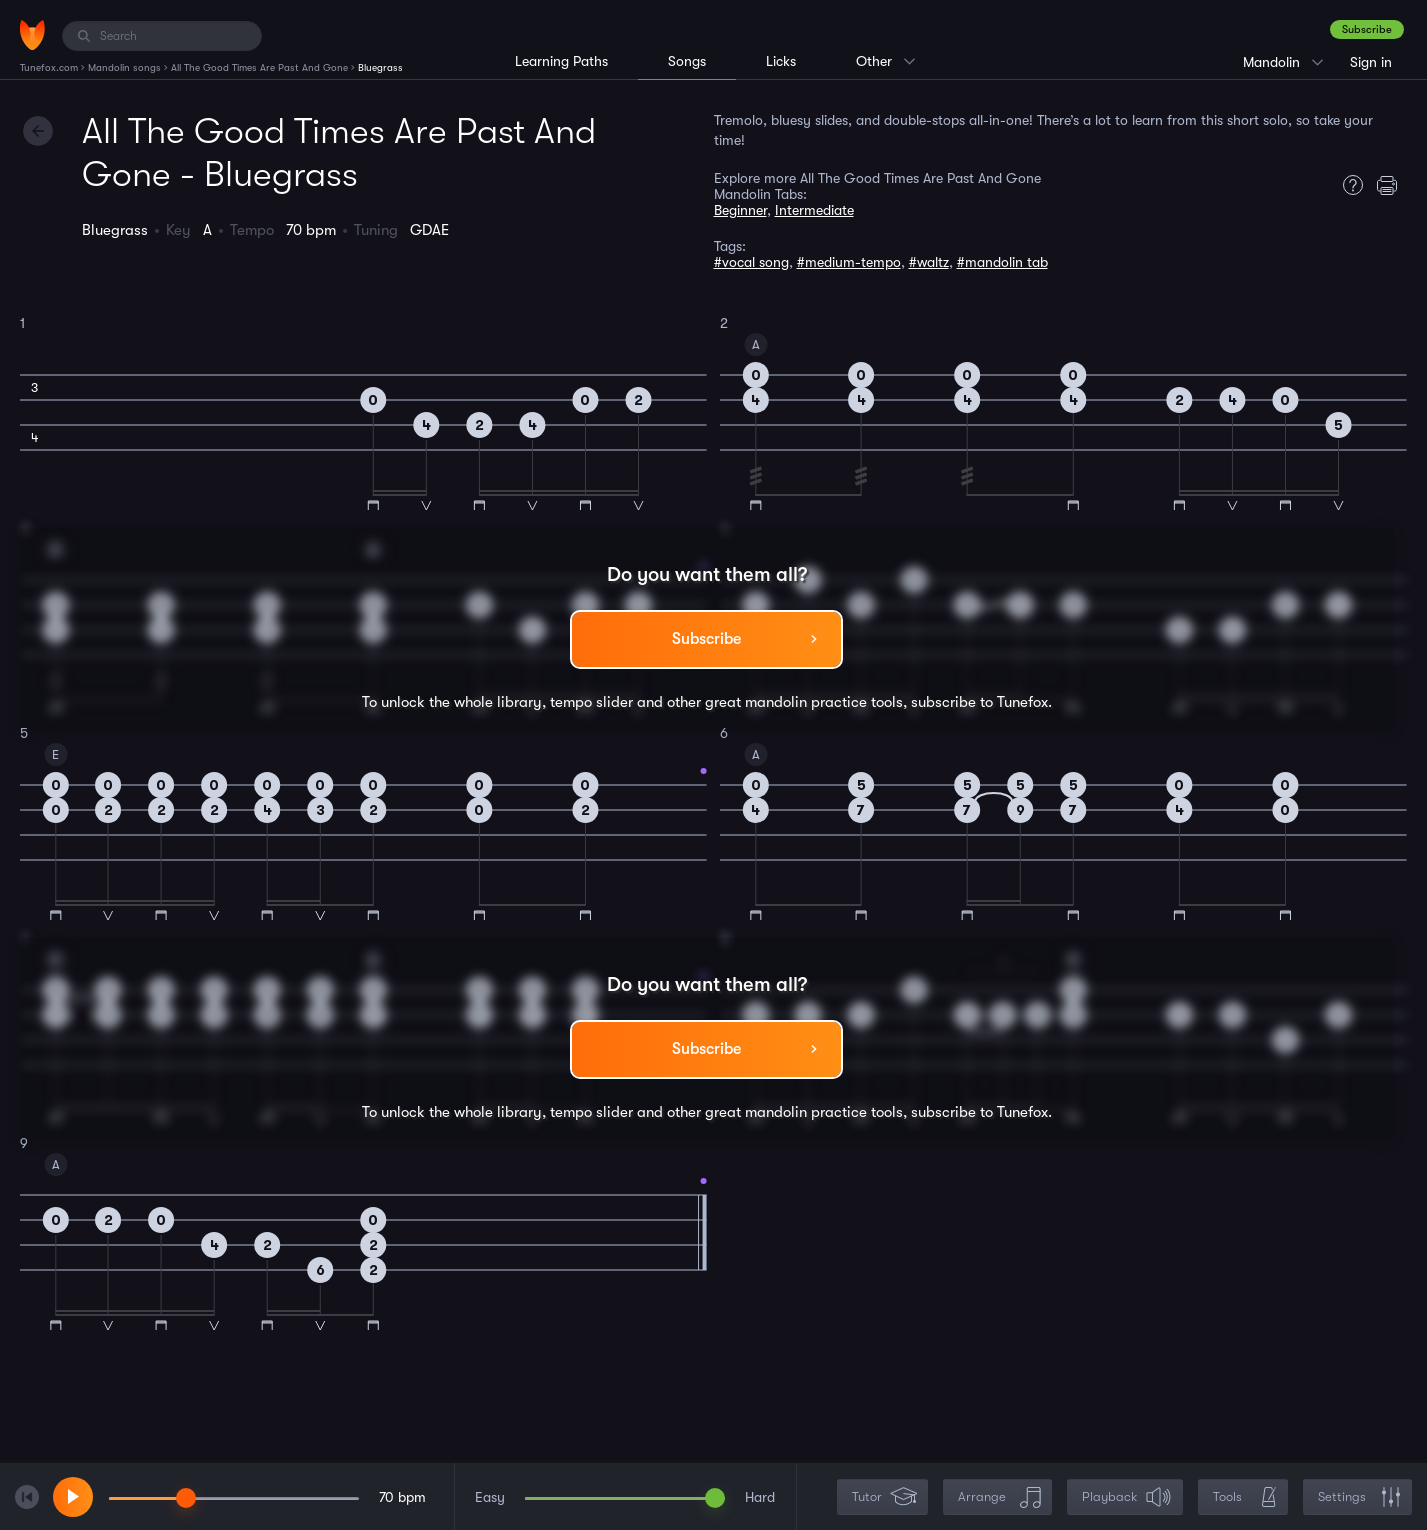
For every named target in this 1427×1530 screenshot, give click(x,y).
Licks (781, 61)
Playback (1127, 1497)
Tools (1245, 1497)
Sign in (1371, 62)
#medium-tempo (849, 262)
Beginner (740, 210)
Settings (1359, 1497)
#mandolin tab (1002, 262)
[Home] (32, 35)
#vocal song (751, 262)
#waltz (929, 262)
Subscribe (1367, 29)
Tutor (884, 1497)
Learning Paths (561, 61)
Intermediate (814, 210)
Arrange (999, 1497)
